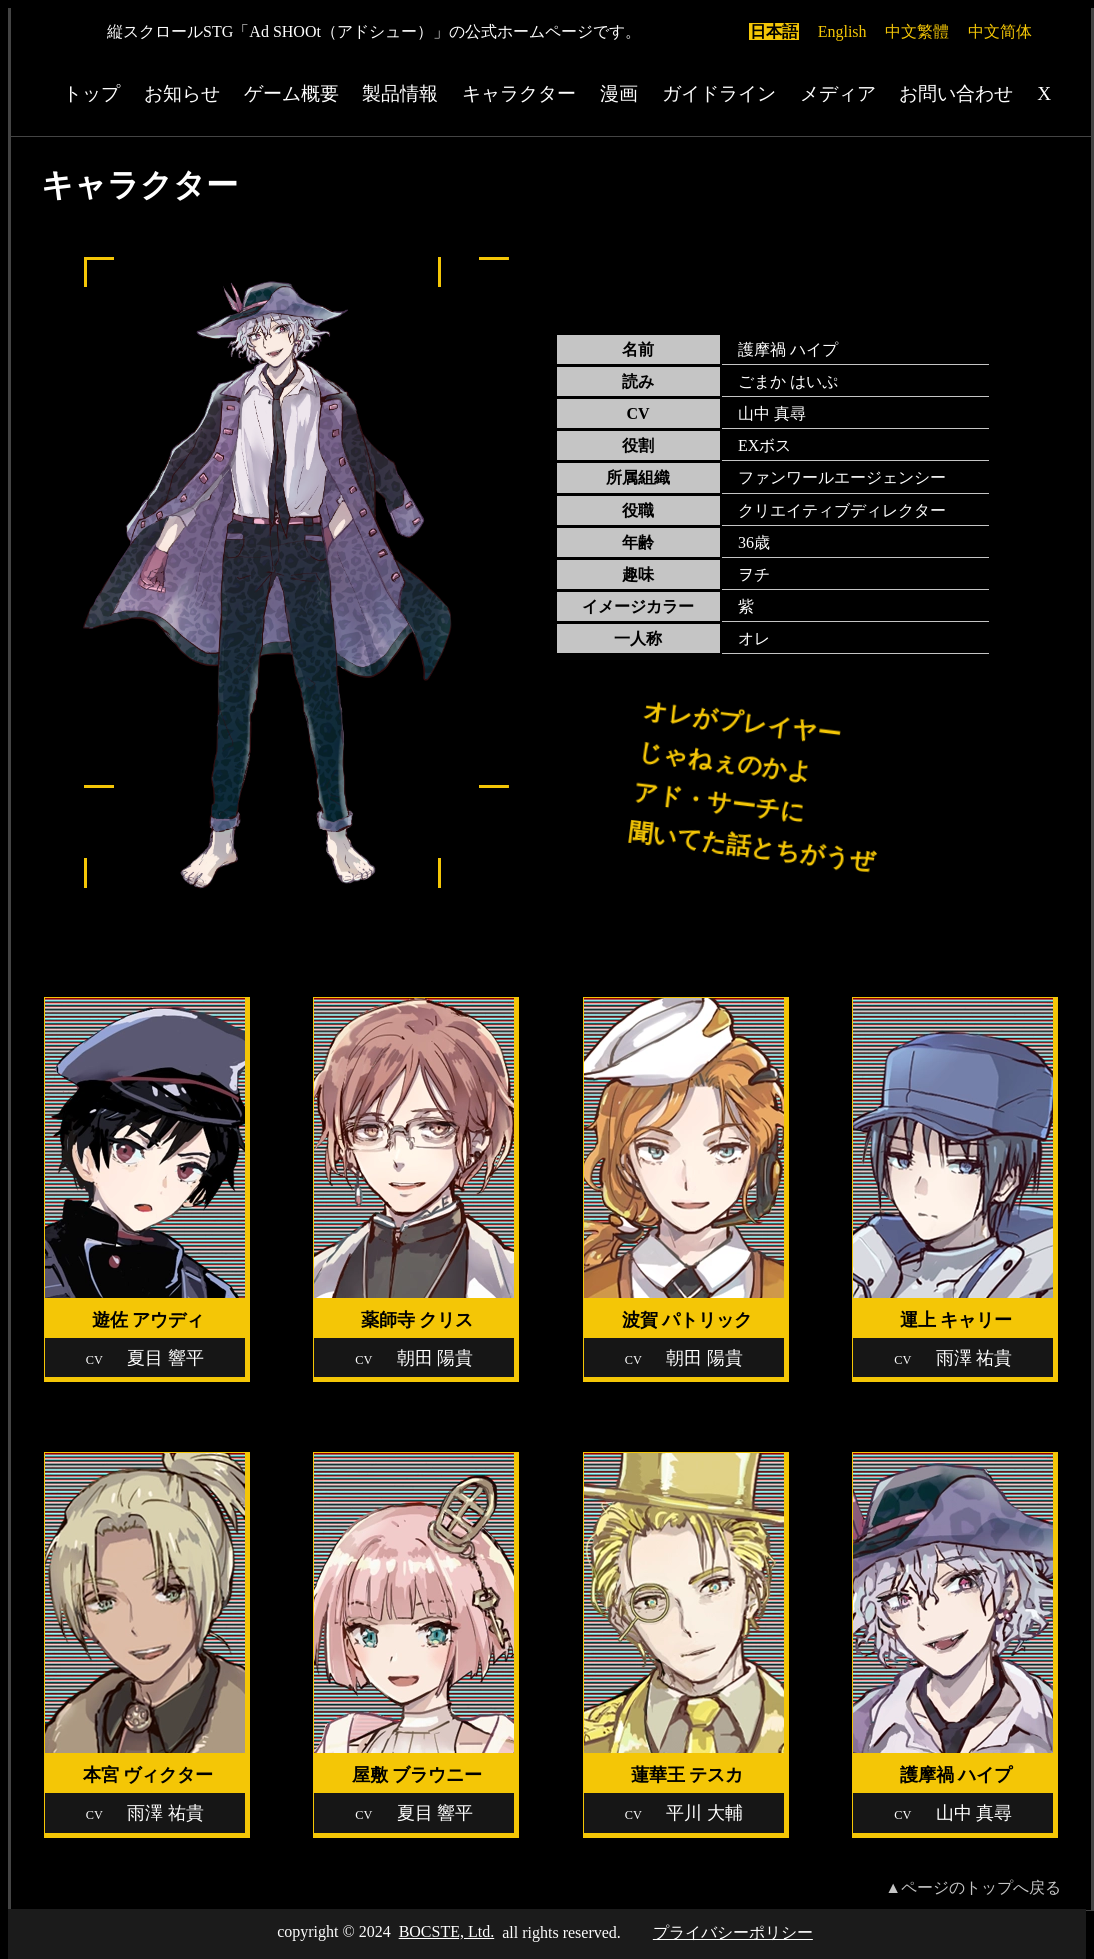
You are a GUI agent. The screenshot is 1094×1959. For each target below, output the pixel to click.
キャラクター (519, 93)
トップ (91, 93)
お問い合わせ (956, 93)
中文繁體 (917, 31)
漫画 (619, 93)
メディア (838, 93)
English (842, 31)
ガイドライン (719, 93)
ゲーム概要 (291, 93)
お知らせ (182, 93)
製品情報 (400, 93)
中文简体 (1000, 31)
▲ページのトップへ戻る (973, 1887)
